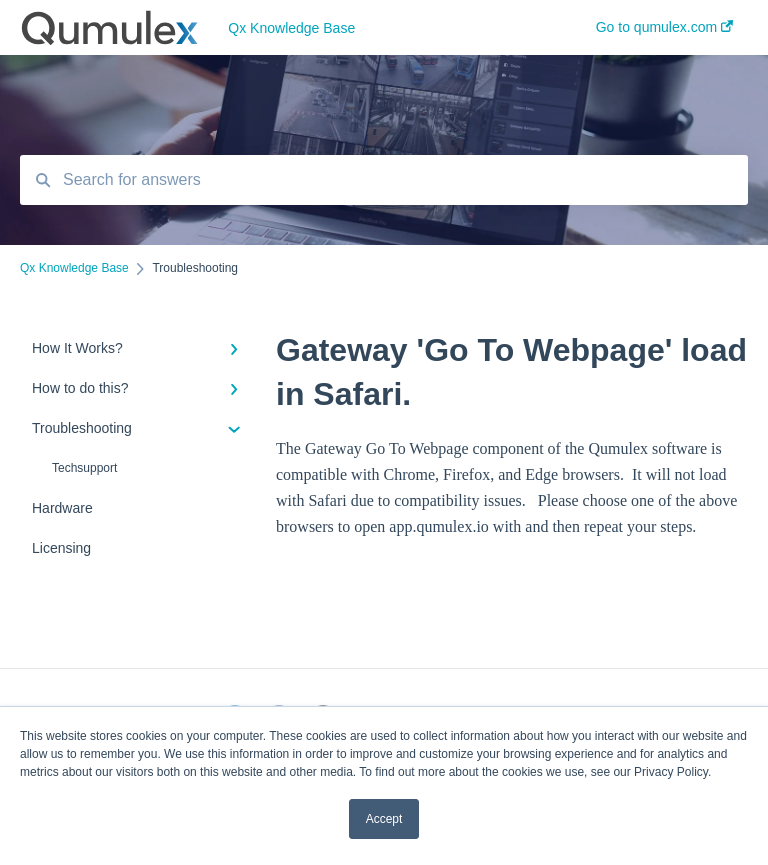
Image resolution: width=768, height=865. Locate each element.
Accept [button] (384, 819)
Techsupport (84, 468)
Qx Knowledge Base (291, 28)
